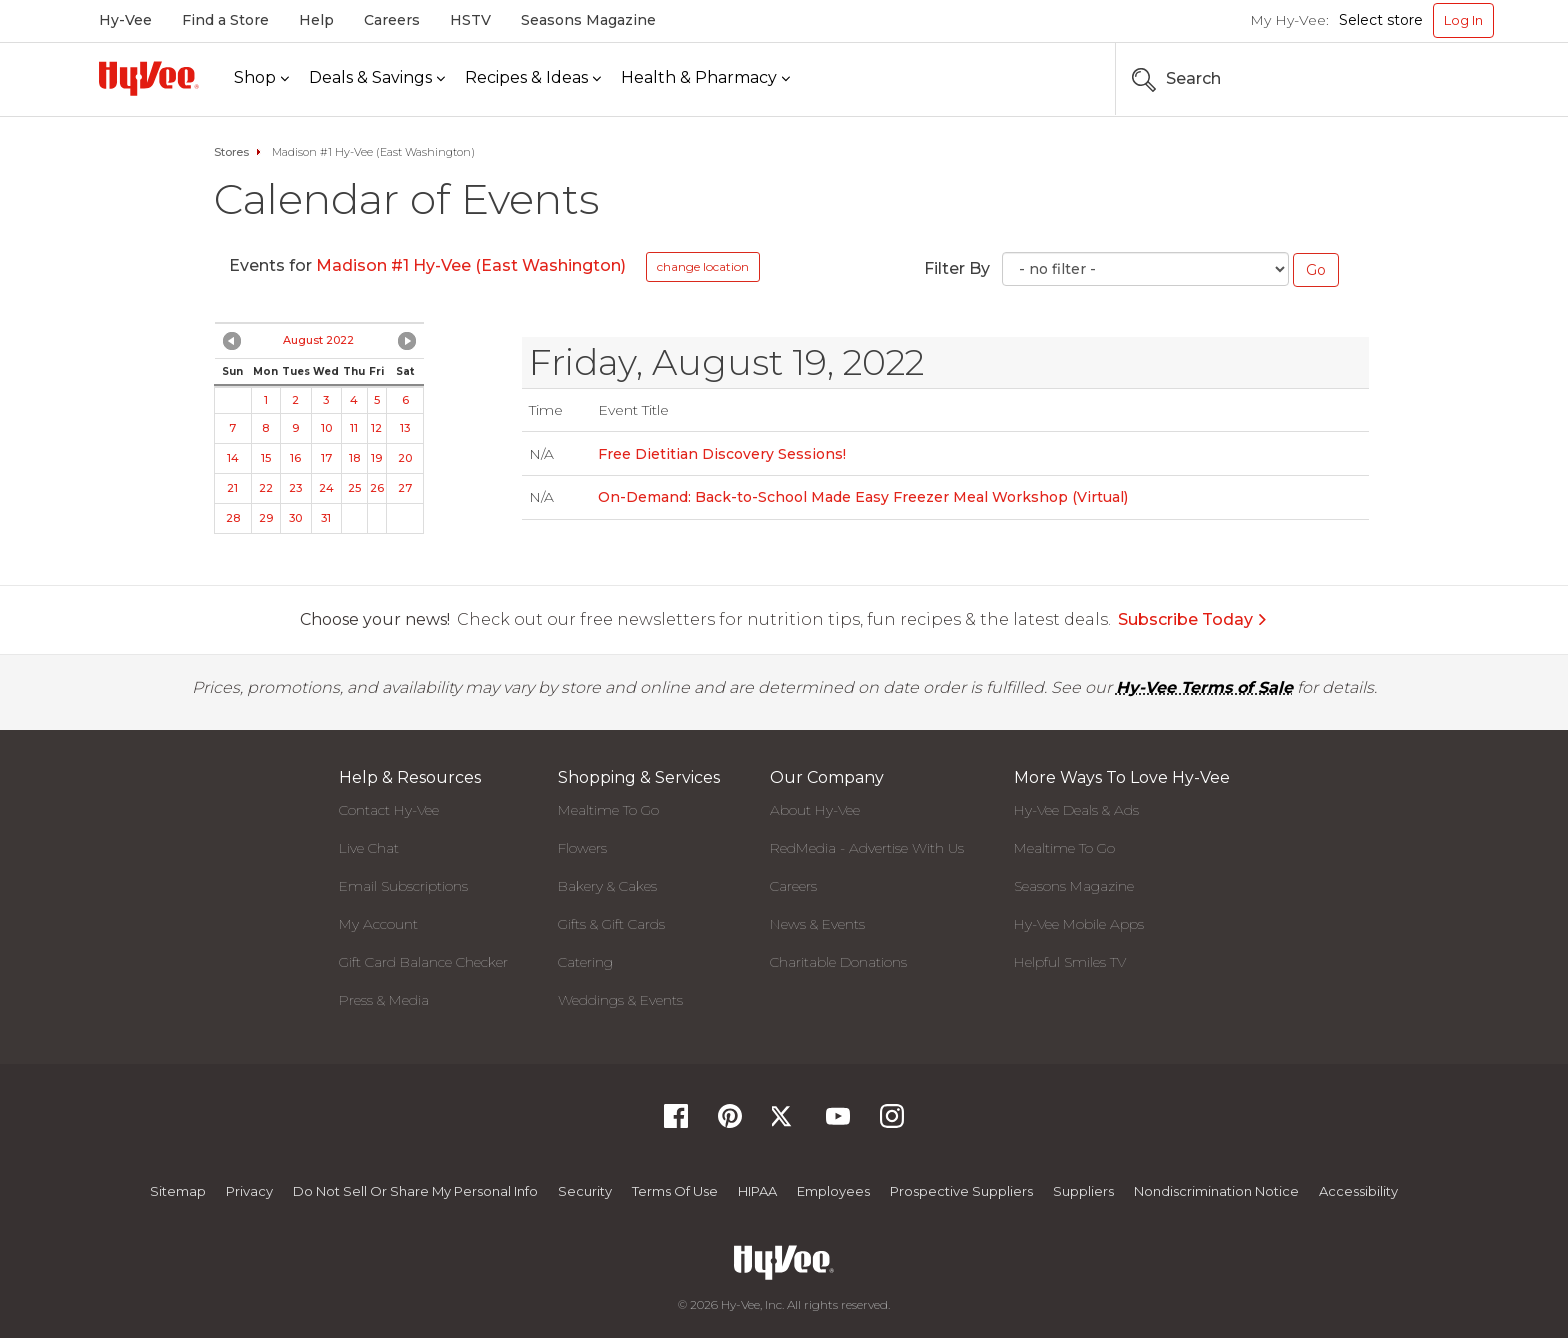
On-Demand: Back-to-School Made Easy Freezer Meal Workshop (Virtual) (863, 497)
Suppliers (1083, 1191)
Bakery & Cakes (607, 886)
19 (376, 458)
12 (376, 428)
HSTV (470, 20)
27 (405, 488)
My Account (378, 924)
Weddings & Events (620, 1000)
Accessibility (1358, 1191)
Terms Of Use (675, 1191)
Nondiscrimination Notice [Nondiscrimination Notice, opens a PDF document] (1216, 1191)
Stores (231, 152)
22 (266, 488)
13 (405, 428)
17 (326, 458)
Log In (1463, 20)
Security (585, 1191)
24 (326, 488)
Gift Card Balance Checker (423, 962)
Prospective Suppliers (961, 1191)
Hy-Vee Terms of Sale (1204, 687)
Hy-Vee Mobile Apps (1079, 924)
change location (703, 266)
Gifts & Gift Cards (611, 924)
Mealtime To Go (608, 810)
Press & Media (384, 1000)
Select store (1381, 20)
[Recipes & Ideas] (533, 78)
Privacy (249, 1191)
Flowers (582, 848)
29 (266, 518)
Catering (585, 962)
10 (326, 428)
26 (377, 488)
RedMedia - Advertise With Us (867, 848)
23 (295, 488)
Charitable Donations (838, 962)
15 (266, 458)
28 (233, 518)
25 (354, 488)
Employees (833, 1191)
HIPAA (757, 1191)
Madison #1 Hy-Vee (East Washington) (471, 265)
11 (354, 428)
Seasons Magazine (588, 20)
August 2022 (318, 340)
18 (354, 458)
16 (295, 458)
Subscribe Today (1193, 619)
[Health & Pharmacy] (705, 78)
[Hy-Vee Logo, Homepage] (149, 78)
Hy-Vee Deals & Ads (1076, 810)
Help (316, 20)
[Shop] (261, 78)
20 (405, 458)
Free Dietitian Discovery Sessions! (722, 454)
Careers (392, 20)
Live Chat (369, 848)
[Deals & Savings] (377, 78)
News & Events (817, 924)
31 (326, 518)
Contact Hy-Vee (389, 810)
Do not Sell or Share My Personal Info (415, 1191)
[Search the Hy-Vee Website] (1434, 79)
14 (233, 458)
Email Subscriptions (403, 886)
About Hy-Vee (815, 810)
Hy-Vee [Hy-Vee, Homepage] (125, 20)
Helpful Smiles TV (1070, 962)
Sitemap (178, 1191)
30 (295, 518)
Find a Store (225, 20)
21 (232, 488)
